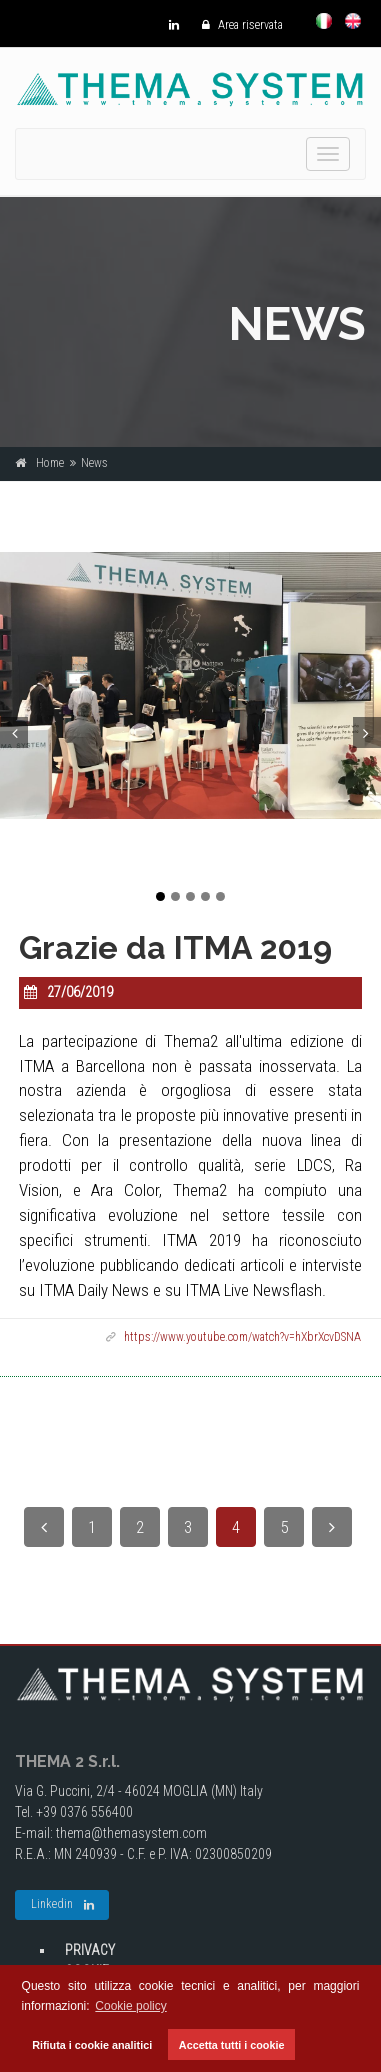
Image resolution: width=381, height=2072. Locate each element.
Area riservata (237, 25)
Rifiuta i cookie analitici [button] (92, 2045)
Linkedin (62, 1905)
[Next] (332, 1527)
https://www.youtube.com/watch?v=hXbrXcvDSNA (242, 1337)
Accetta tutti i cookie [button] (232, 2045)
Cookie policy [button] (130, 2006)
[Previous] (44, 1527)
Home (50, 463)
